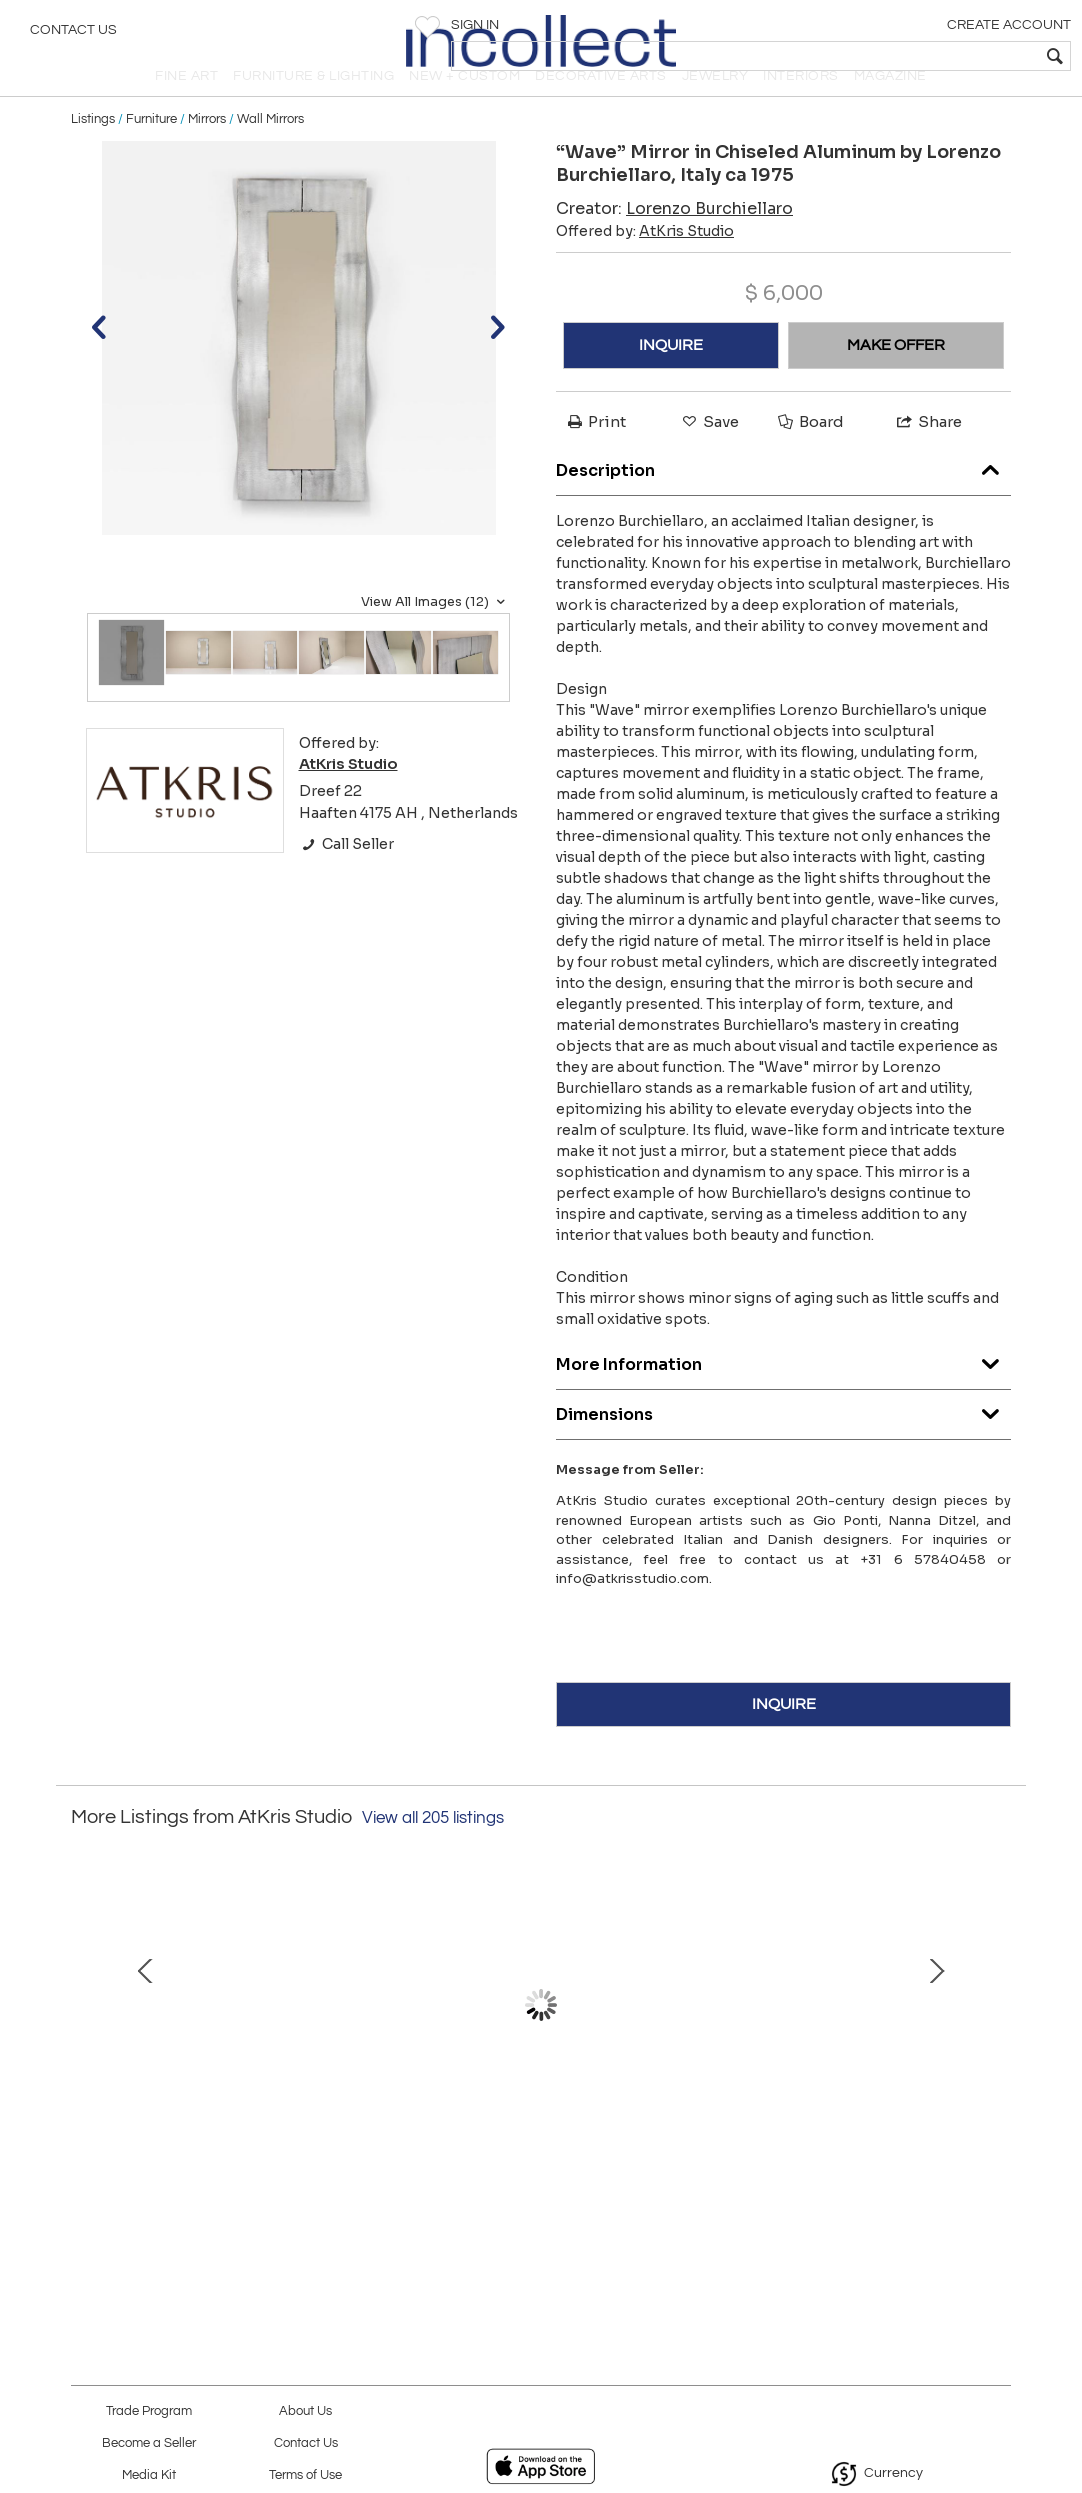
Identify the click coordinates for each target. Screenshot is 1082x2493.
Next (996, 2048)
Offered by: (645, 264)
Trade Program (149, 2411)
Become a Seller (149, 2443)
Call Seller (346, 878)
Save (709, 454)
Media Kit (149, 2475)
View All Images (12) (435, 635)
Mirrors (207, 152)
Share (928, 454)
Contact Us (73, 35)
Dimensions (783, 1443)
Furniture (151, 152)
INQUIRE (671, 378)
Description (783, 499)
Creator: (674, 241)
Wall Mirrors (270, 152)
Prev (86, 2048)
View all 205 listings (433, 1851)
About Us (305, 2411)
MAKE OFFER (896, 378)
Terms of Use (305, 2475)
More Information (783, 1393)
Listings (93, 152)
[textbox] (922, 56)
